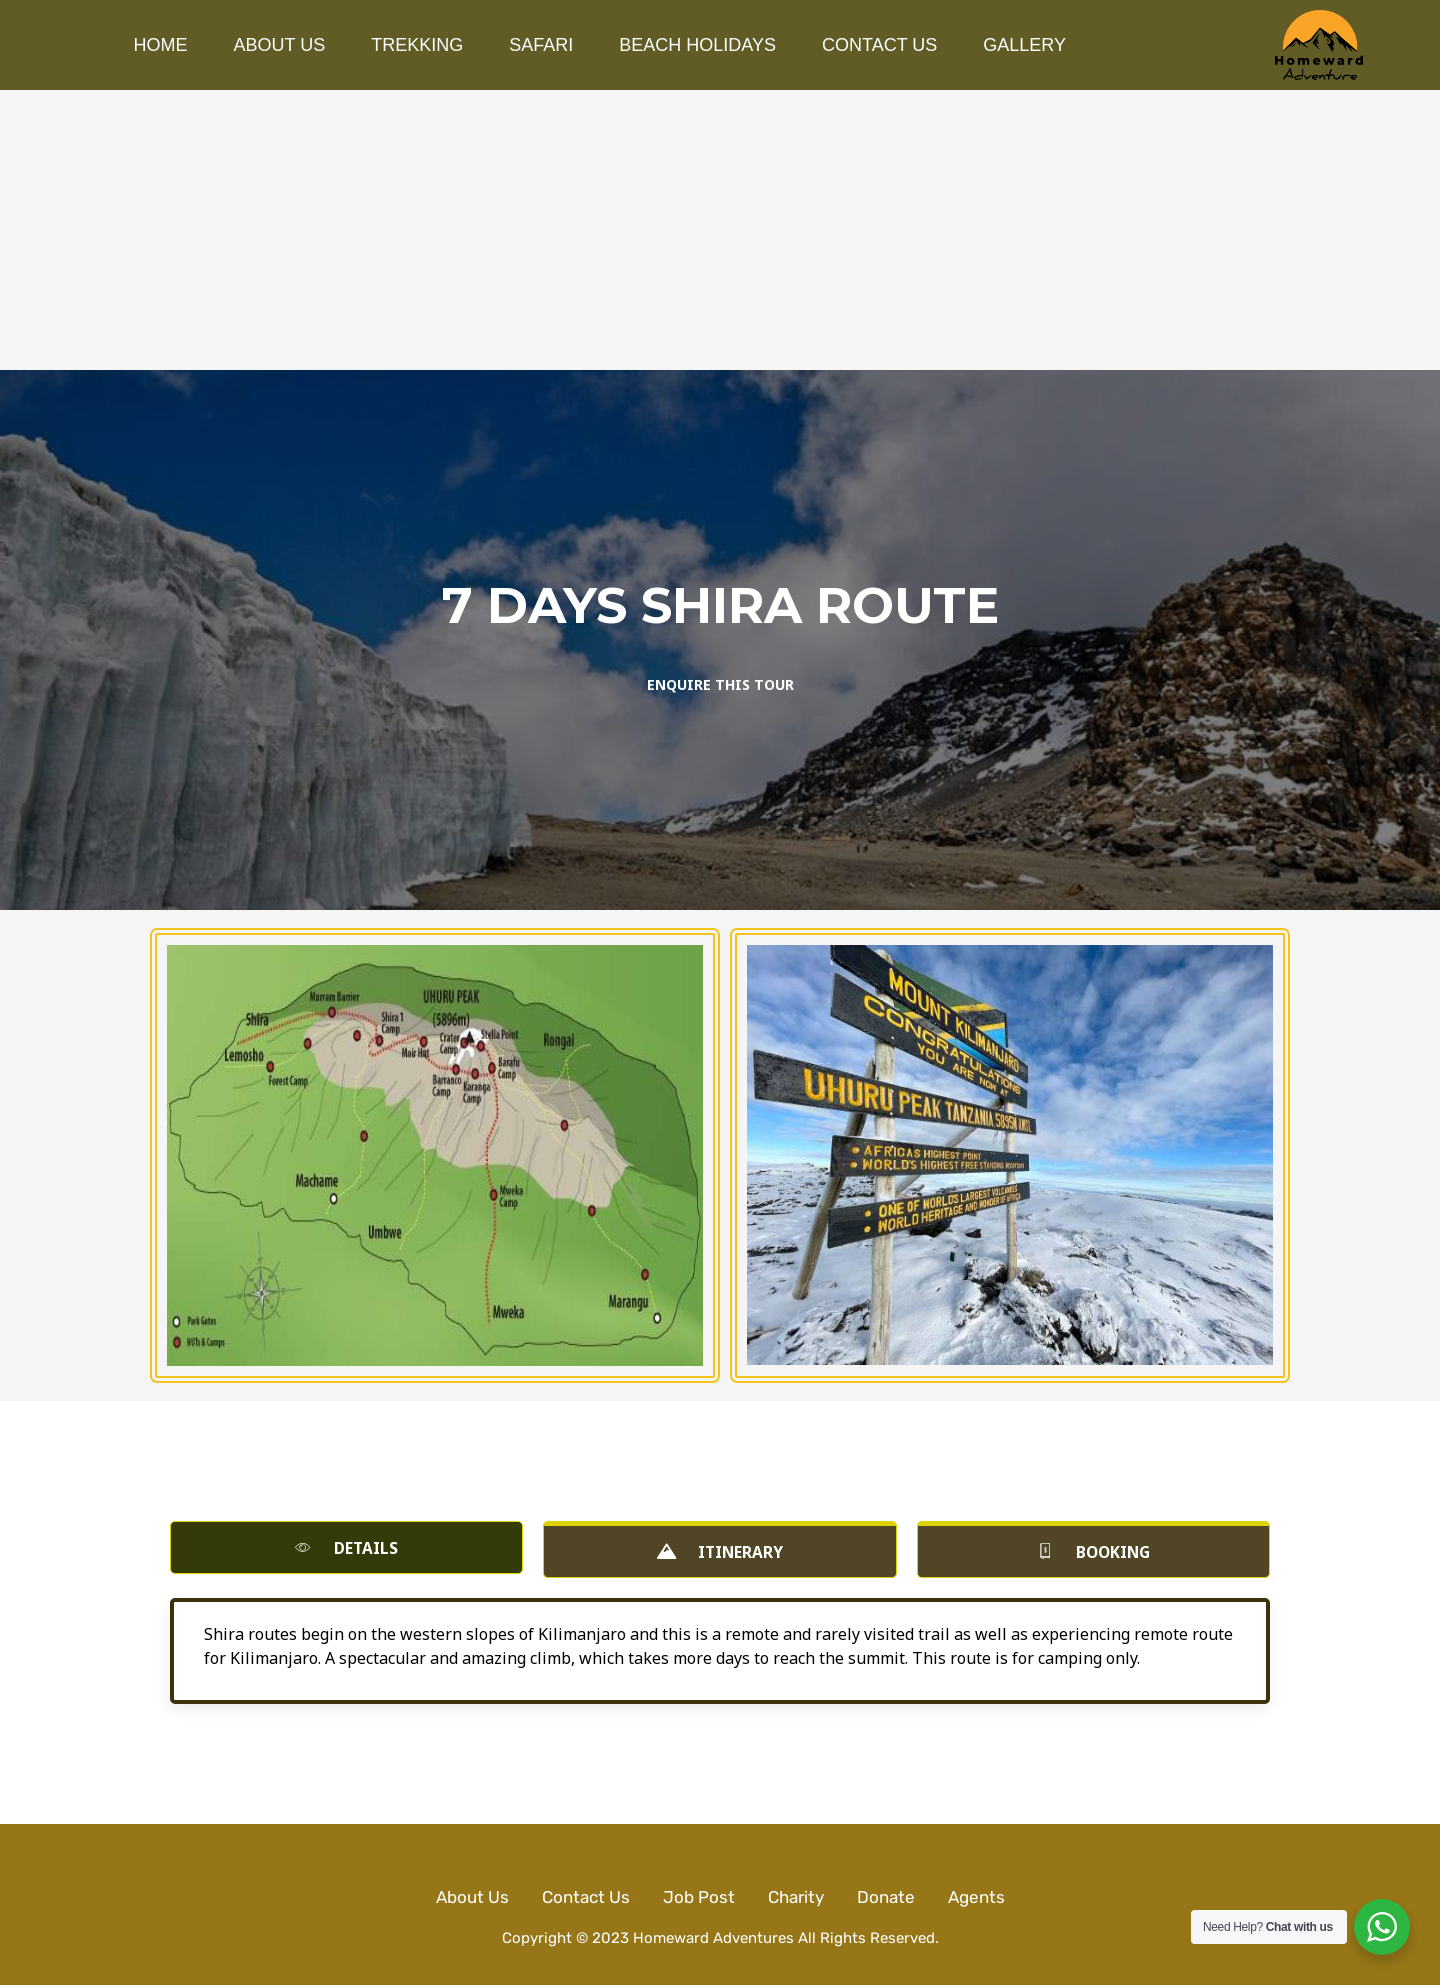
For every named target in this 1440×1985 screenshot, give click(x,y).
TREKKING (417, 45)
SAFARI (541, 45)
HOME (161, 45)
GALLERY (1024, 45)
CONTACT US (879, 45)
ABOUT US (280, 45)
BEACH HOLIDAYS (697, 45)
